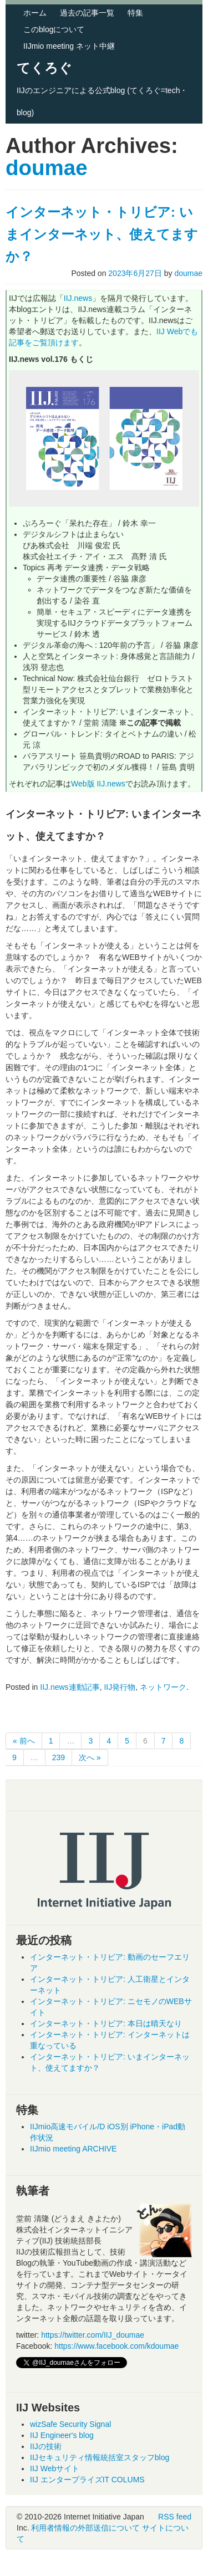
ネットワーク (163, 1687)
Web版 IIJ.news (98, 783)
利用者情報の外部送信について (85, 2527)
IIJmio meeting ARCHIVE (73, 2148)
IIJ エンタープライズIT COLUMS (87, 2479)
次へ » (90, 1757)
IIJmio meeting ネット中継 (69, 46)
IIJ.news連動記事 (69, 1687)
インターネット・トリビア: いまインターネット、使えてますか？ (102, 234)
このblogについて (53, 29)
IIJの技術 (46, 2446)
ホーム (35, 12)
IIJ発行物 (119, 1687)
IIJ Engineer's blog (62, 2435)
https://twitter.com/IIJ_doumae (92, 2334)
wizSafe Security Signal (70, 2424)
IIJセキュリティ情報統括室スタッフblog (99, 2457)
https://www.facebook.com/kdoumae (116, 2346)
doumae (47, 168)
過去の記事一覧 (87, 12)
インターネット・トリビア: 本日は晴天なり (106, 2023)
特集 (135, 12)
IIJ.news (78, 298)
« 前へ (24, 1740)
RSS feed (174, 2516)
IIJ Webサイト (54, 2468)
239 (58, 1757)
